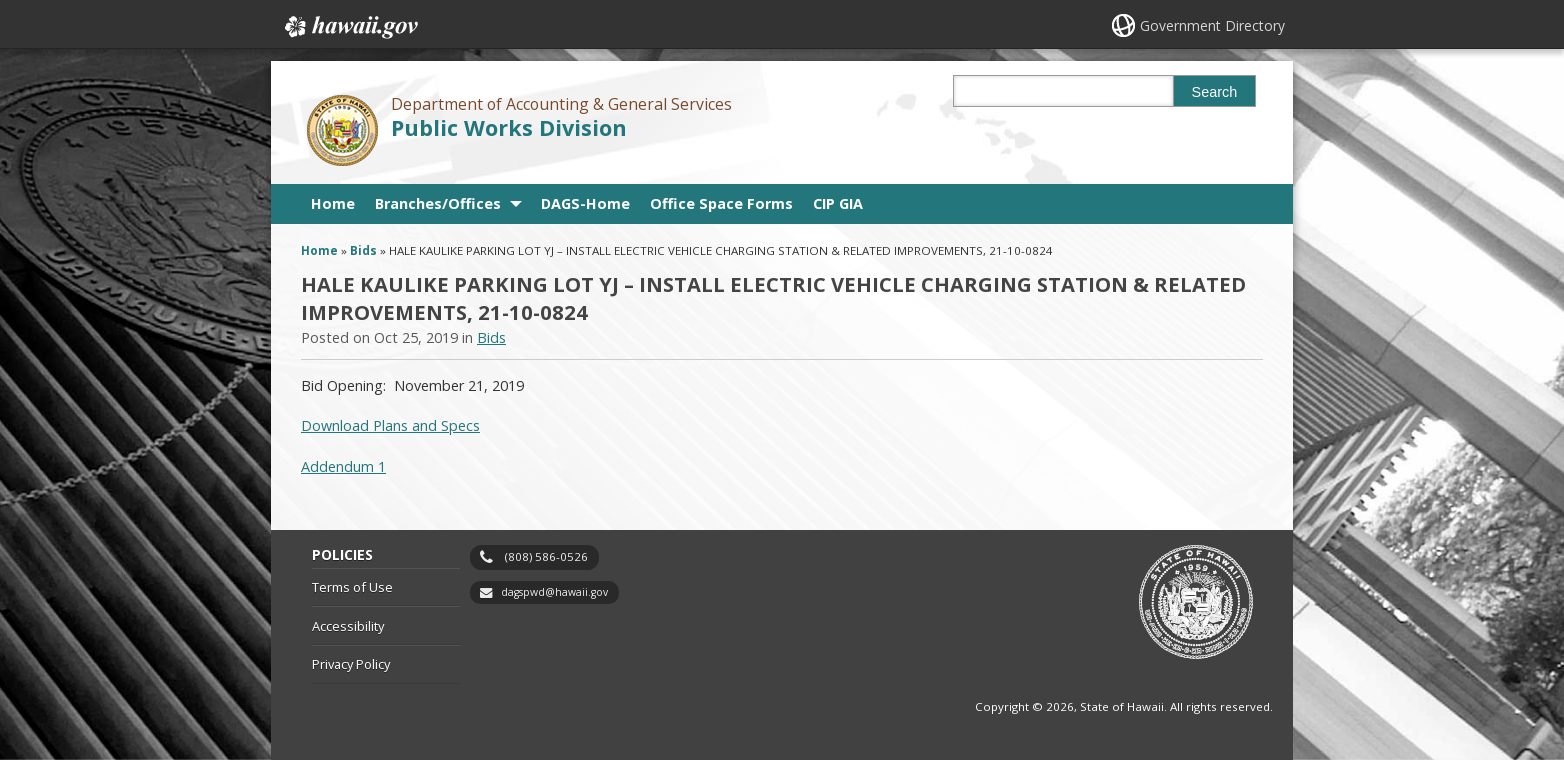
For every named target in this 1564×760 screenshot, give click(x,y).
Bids (363, 250)
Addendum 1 (343, 466)
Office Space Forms (721, 203)
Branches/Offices (438, 203)
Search (1215, 92)
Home (333, 203)
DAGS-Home (585, 203)
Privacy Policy (351, 664)
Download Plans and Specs (390, 425)
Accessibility (348, 626)
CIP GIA (838, 203)
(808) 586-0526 (546, 556)
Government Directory (1212, 25)
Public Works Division (509, 127)
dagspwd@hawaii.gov (554, 592)
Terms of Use (352, 587)
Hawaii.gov (349, 27)
